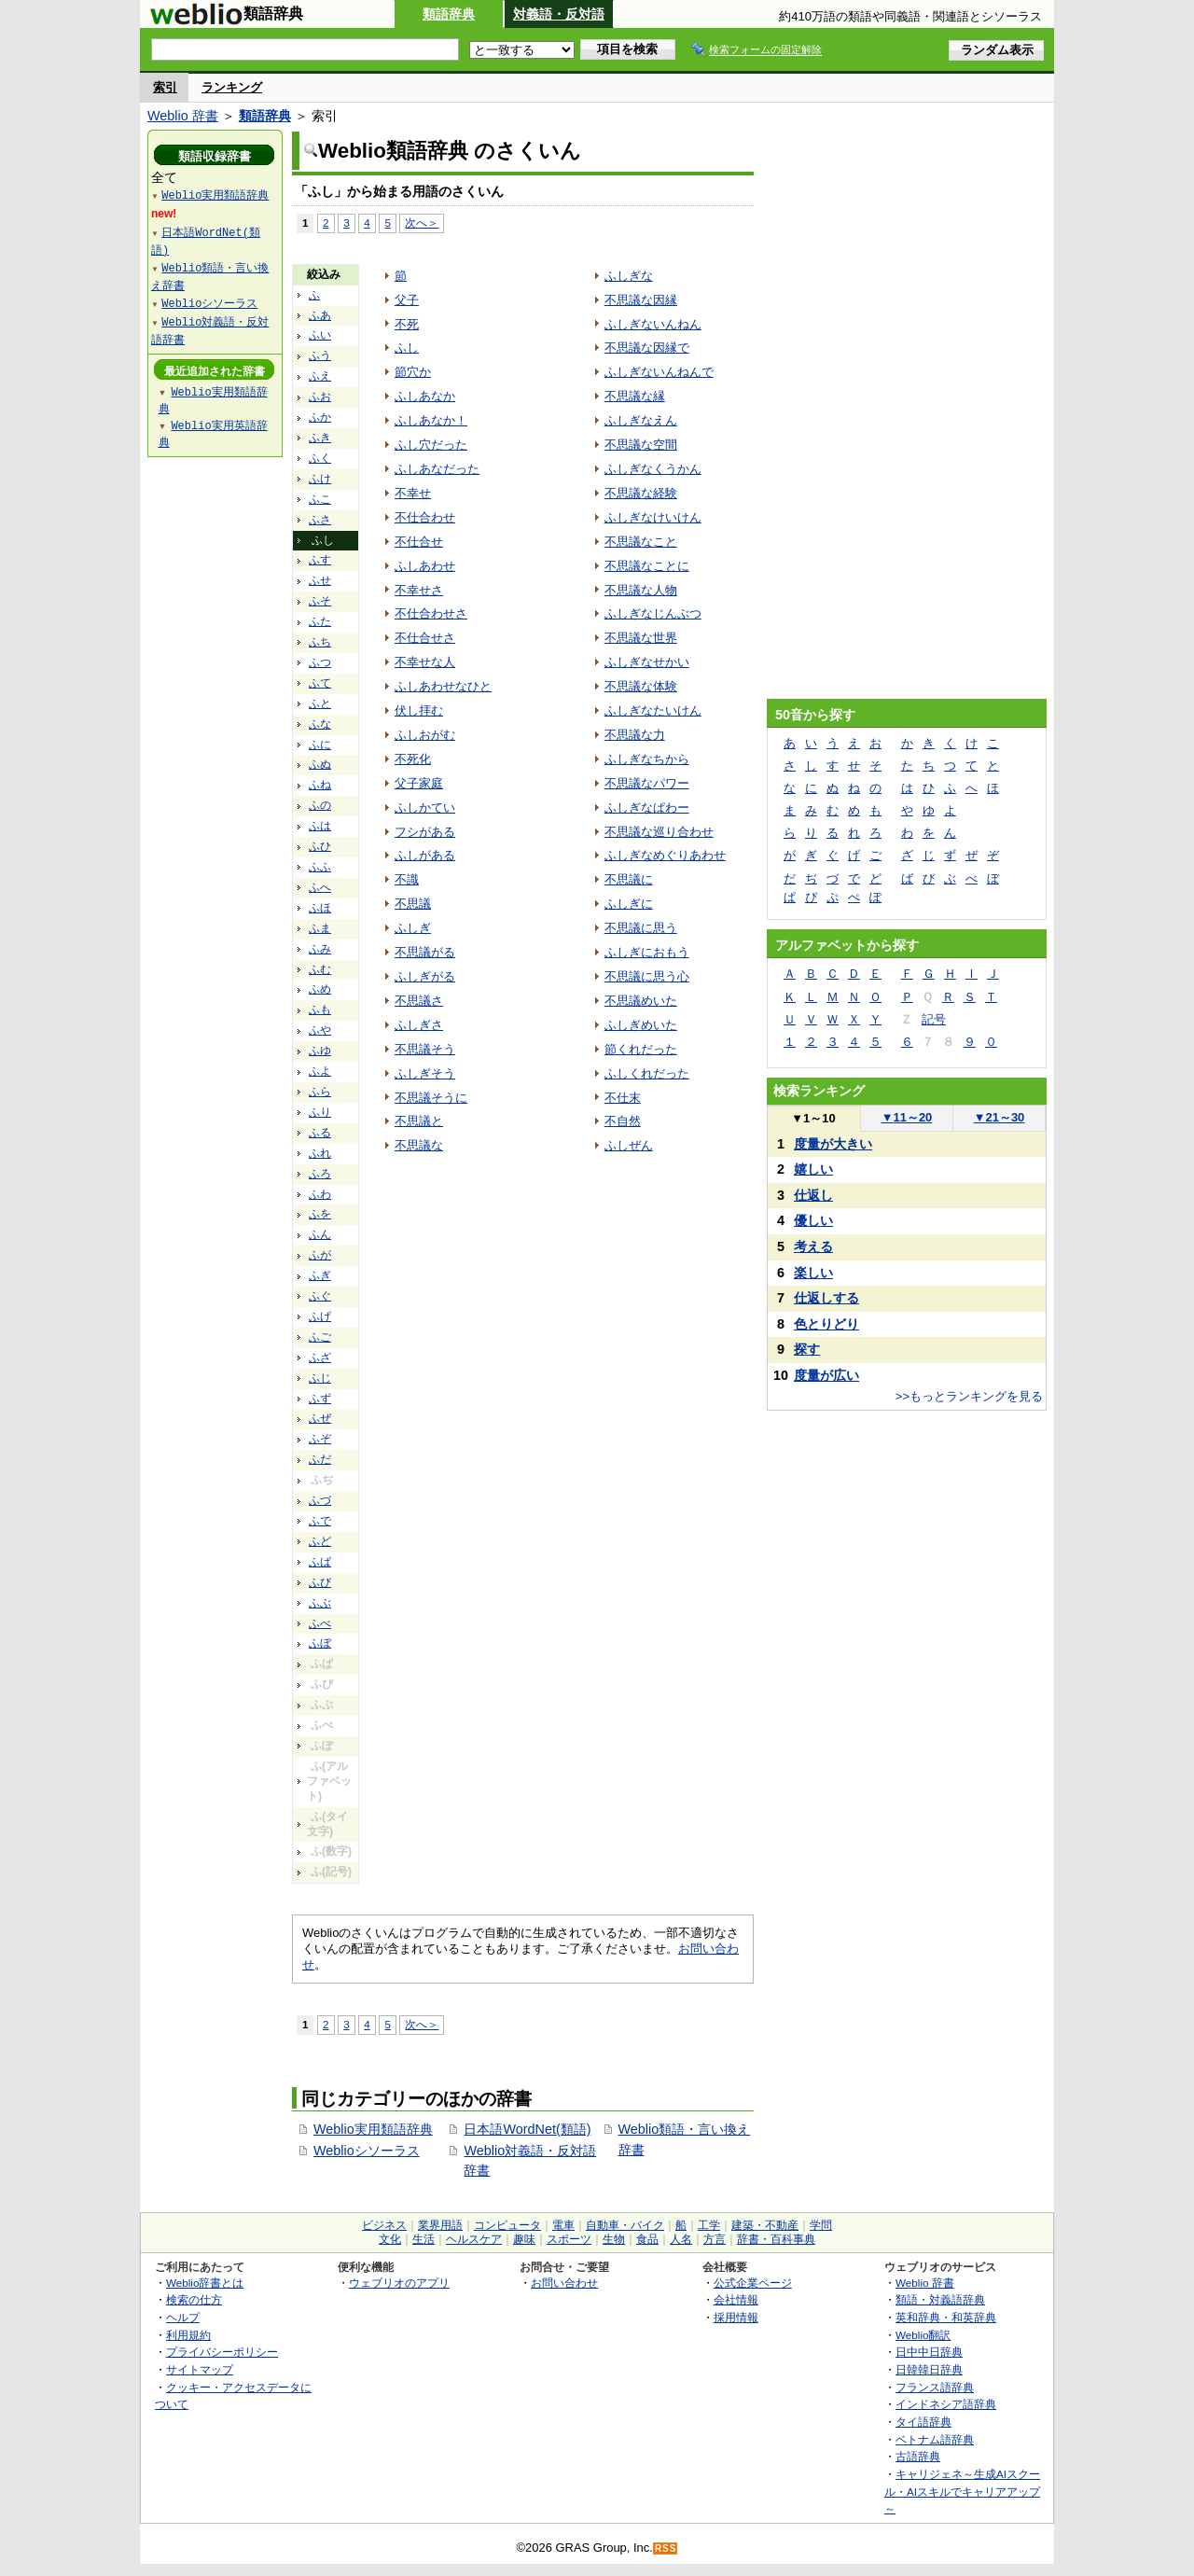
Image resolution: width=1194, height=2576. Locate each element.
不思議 (413, 904)
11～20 (907, 1117)
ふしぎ (413, 928)
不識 (407, 879)
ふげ (320, 1316)
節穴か (413, 372)
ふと (320, 703)
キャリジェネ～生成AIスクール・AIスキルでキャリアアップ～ (962, 2491)
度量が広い (826, 1375)
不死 (407, 324)
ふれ (320, 1153)
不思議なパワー (646, 783)
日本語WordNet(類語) (527, 2129)
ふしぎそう (425, 1073)
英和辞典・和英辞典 (946, 2317)
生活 (423, 2239)
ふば (320, 1561)
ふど (320, 1541)
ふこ (320, 499)
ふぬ (320, 764)
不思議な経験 (640, 493)
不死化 (413, 759)
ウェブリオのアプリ (399, 2283)
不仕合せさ (425, 638)
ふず (320, 1398)
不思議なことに (646, 566)
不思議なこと (640, 542)
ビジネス (384, 2225)
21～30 (999, 1117)
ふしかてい (425, 808)
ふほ (320, 907)
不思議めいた (640, 1001)
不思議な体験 (640, 686)
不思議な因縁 (640, 300)
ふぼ (320, 1643)
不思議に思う (640, 928)
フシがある (425, 832)
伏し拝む (419, 710)
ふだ (320, 1459)
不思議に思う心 (646, 976)
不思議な (419, 1145)
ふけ (320, 478)
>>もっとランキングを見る (969, 1396)
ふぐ (320, 1295)
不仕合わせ (425, 517)
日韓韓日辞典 (929, 2369)
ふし (407, 348)
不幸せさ (419, 590)
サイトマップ (199, 2369)
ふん (320, 1234)
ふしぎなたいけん (652, 710)
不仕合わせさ (431, 613)
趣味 (524, 2239)
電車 (563, 2225)
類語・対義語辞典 (940, 2299)
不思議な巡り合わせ (659, 832)
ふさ (320, 519)
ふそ (320, 600)
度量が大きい (833, 1143)
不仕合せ (419, 542)
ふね (320, 784)
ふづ (320, 1500)
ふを (320, 1213)
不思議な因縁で (646, 348)
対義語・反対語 (558, 14)
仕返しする (826, 1297)
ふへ (320, 887)
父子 (407, 300)
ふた (320, 621)
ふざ (320, 1357)
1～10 (813, 1118)
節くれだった (640, 1049)
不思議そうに (431, 1098)
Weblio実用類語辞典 (373, 2129)
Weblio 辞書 (182, 115)
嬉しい (813, 1169)
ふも (320, 1009)
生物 (614, 2239)
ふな (320, 724)
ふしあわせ (425, 566)
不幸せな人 (425, 662)
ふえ (320, 376)
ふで (320, 1520)
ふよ (320, 1071)
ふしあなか (425, 396)
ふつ (320, 662)
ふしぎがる (425, 976)
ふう (320, 355)
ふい (320, 334)
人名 (681, 2239)
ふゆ (320, 1050)
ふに (320, 744)
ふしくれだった (646, 1073)
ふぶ (320, 1602)
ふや (320, 1030)
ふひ (320, 846)
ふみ (320, 948)
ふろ (320, 1173)
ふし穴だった (431, 445)
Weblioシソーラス (366, 2150)
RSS (666, 2548)
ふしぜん (628, 1145)
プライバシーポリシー (222, 2352)
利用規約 (188, 2335)
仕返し (813, 1195)
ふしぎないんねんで (659, 372)
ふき (320, 437)
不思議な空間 (640, 445)
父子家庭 (419, 783)
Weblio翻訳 (923, 2335)
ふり (320, 1112)
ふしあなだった (437, 469)
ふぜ (320, 1418)
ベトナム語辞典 (935, 2439)
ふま (320, 928)
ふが (320, 1254)
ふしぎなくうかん (652, 469)
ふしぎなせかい (646, 662)
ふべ (320, 1623)
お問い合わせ (564, 2283)
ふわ (320, 1194)
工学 (709, 2225)
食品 (647, 2239)
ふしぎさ (419, 1025)
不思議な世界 (640, 638)
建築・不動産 (764, 2225)
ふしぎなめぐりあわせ (665, 855)
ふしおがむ (425, 735)
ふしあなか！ (431, 420)
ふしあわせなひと (443, 686)
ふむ (320, 969)
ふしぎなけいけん (652, 517)
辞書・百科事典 (776, 2239)
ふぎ (320, 1275)
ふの (320, 805)
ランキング (231, 87)
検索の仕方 (194, 2299)
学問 (821, 2225)
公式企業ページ (753, 2283)
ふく (320, 458)
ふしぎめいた (640, 1025)
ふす (320, 559)
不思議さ (419, 1001)
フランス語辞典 (935, 2387)
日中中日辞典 (929, 2352)
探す (807, 1349)
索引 (165, 87)
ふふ (320, 866)
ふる (320, 1132)
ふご (320, 1337)
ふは (320, 825)
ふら (320, 1091)
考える (813, 1246)
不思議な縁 (634, 396)
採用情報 (736, 2317)
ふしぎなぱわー (646, 808)
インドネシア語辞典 (946, 2404)
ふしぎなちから (646, 759)
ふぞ (320, 1438)
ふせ (320, 580)
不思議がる (425, 952)
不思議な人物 (640, 590)
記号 (934, 1019)
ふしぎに (628, 904)
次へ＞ (421, 222)
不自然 (622, 1121)
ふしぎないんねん (652, 324)
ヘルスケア (474, 2239)
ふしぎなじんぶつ (652, 613)
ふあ (320, 315)
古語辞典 (918, 2456)
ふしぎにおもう (646, 952)
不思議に (628, 879)
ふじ (320, 1378)
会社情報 (736, 2299)
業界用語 (440, 2225)
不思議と (419, 1121)
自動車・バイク (625, 2225)
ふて (320, 682)
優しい (813, 1220)
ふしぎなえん (640, 420)
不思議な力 (634, 735)
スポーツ (569, 2239)
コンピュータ (507, 2225)
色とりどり (826, 1323)
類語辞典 (449, 14)
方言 (714, 2239)
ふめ (320, 989)
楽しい (813, 1272)
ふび (320, 1582)
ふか (320, 417)
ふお (320, 396)
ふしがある (425, 855)
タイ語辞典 (923, 2422)
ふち (320, 641)
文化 (390, 2239)
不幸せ (413, 493)
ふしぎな (628, 276)
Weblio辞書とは (204, 2283)
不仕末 (622, 1098)
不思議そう (425, 1049)
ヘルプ (183, 2317)
